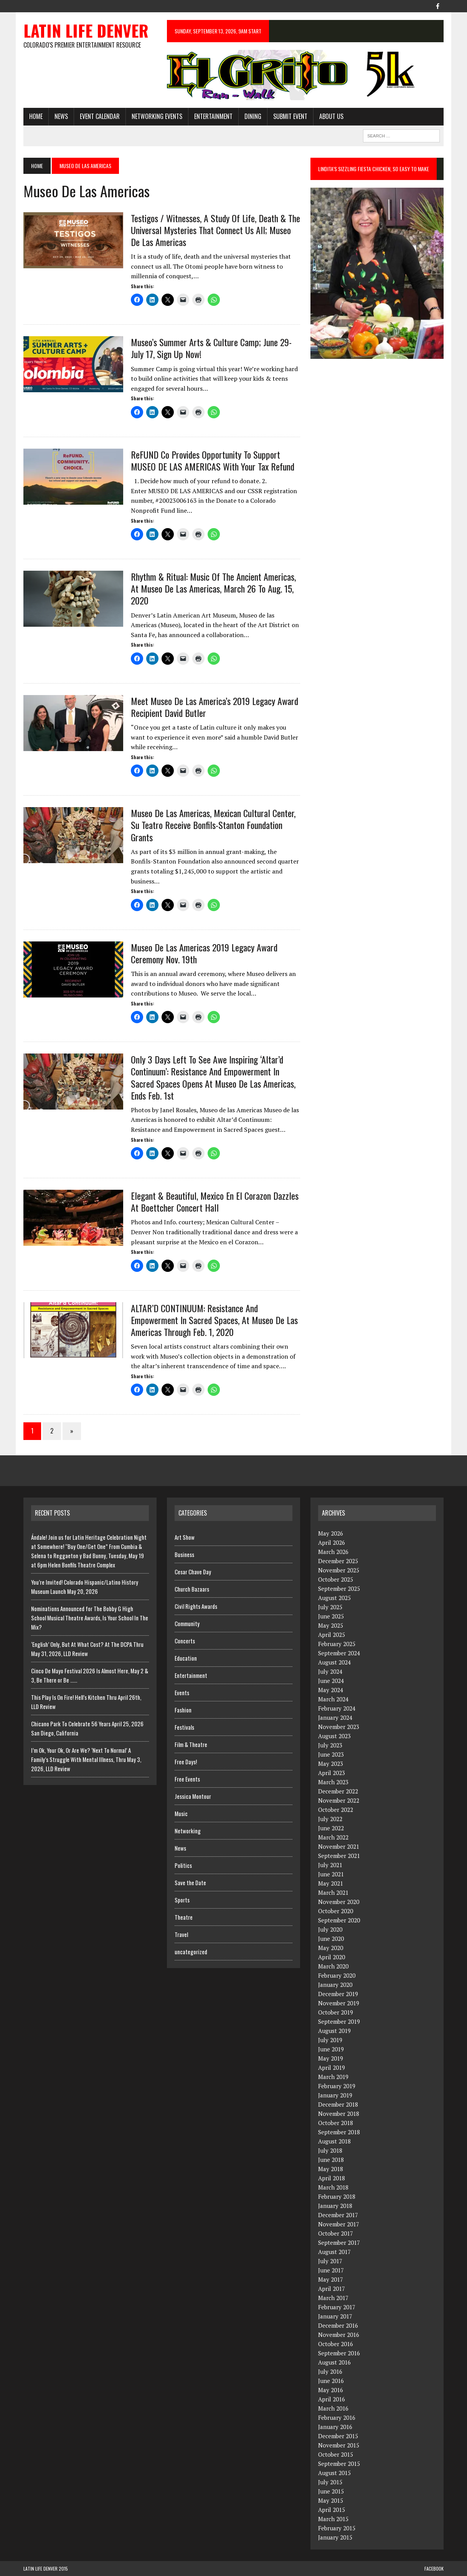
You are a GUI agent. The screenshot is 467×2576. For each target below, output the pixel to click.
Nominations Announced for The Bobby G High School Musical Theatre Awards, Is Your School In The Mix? (89, 1617)
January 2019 (335, 2095)
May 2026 (330, 1533)
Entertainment (213, 116)
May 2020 (330, 1948)
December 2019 (338, 1994)
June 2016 (331, 2380)
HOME (36, 116)
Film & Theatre (191, 1744)
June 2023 (331, 1754)
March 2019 (333, 2077)
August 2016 (334, 2362)
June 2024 (331, 1680)
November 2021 (338, 1846)
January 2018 (335, 2205)
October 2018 (335, 2123)
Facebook (434, 2568)
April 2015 (331, 2509)
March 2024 (333, 1699)
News (61, 116)
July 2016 (330, 2371)
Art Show (185, 1537)
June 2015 (331, 2491)
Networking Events (157, 116)
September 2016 (339, 2353)
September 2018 (339, 2132)
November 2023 (338, 1727)
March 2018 (333, 2187)
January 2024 (335, 1717)
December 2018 (338, 2104)
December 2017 (338, 2215)
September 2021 (339, 1855)
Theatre (184, 1917)
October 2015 (335, 2454)
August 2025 (334, 1598)
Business (184, 1554)
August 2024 (334, 1662)
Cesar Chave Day (193, 1571)
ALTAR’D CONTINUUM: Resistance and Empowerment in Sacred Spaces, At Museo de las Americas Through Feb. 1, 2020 (214, 1320)
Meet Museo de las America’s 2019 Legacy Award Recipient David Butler (214, 707)
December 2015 (338, 2436)
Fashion (183, 1710)
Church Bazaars (192, 1589)
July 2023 (330, 1745)
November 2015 (338, 2445)
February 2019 (336, 2086)
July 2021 (330, 1865)
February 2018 (336, 2196)
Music (181, 1813)
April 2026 (331, 1542)
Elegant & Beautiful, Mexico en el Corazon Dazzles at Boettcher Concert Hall (215, 1201)
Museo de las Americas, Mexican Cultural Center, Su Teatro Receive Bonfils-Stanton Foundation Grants (213, 825)
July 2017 (330, 2261)
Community (187, 1623)
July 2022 (330, 1819)
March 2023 (333, 1782)
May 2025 (330, 1625)
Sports (182, 1900)
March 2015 (333, 2519)
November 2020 (338, 1902)
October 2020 (335, 1911)
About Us (331, 116)
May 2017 (330, 2279)
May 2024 (330, 1690)
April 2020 (331, 1957)
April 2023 (331, 1773)
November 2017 (338, 2224)
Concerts (185, 1640)
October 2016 (335, 2344)
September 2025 (339, 1588)
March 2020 (333, 1966)
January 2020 (335, 1984)
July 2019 (330, 2040)
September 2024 (339, 1653)
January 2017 (335, 2316)
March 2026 (333, 1552)
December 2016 (338, 2325)
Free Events (187, 1779)
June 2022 (331, 1828)
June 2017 (331, 2270)
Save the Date (190, 1882)
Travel (181, 1934)
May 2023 (330, 1763)
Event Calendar (100, 116)
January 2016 (335, 2427)
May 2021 (330, 1883)
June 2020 (331, 1938)
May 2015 (330, 2500)
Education (186, 1658)
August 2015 (334, 2473)
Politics (183, 1865)
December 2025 (338, 1561)
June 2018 (331, 2159)
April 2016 (331, 2399)
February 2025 (336, 1644)
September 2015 (339, 2463)
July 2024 (330, 1671)
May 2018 (330, 2169)
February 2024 (336, 1708)
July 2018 (330, 2150)
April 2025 (331, 1634)
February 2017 (336, 2307)
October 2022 (335, 1809)
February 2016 (336, 2417)
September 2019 (339, 2021)
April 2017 (331, 2288)
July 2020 (330, 1929)
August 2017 (334, 2252)
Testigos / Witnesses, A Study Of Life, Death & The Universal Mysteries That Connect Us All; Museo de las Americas (215, 230)
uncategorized (191, 1951)
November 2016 (338, 2334)
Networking (188, 1830)
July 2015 (330, 2482)
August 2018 (334, 2141)
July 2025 (330, 1607)
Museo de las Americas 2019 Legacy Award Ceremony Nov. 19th (204, 953)
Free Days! (186, 1761)
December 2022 (338, 1791)
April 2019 (331, 2067)
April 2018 (331, 2178)
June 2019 (331, 2049)
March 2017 (333, 2298)
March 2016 (333, 2408)
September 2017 (339, 2242)
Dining (252, 116)
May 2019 (330, 2058)
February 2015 (336, 2528)
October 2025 (335, 1579)
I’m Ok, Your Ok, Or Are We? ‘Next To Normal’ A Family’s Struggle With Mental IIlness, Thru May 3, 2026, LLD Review (86, 1759)
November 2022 (338, 1800)
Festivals (184, 1727)
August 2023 (334, 1736)
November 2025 (338, 1570)
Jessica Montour (193, 1796)
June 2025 (331, 1616)
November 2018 (338, 2113)
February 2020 (336, 1975)
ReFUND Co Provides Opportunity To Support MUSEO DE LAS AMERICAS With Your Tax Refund (212, 460)
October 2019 (335, 2012)
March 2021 (333, 1892)
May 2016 (330, 2390)
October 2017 (335, 2233)
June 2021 (331, 1874)
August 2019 (334, 2030)
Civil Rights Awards (196, 1606)
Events (182, 1692)
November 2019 (338, 2003)
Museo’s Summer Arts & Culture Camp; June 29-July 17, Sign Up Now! (211, 348)
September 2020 (339, 1920)
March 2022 (333, 1837)
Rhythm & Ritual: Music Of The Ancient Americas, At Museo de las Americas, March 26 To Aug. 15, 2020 (213, 588)
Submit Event (290, 116)
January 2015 (335, 2537)
